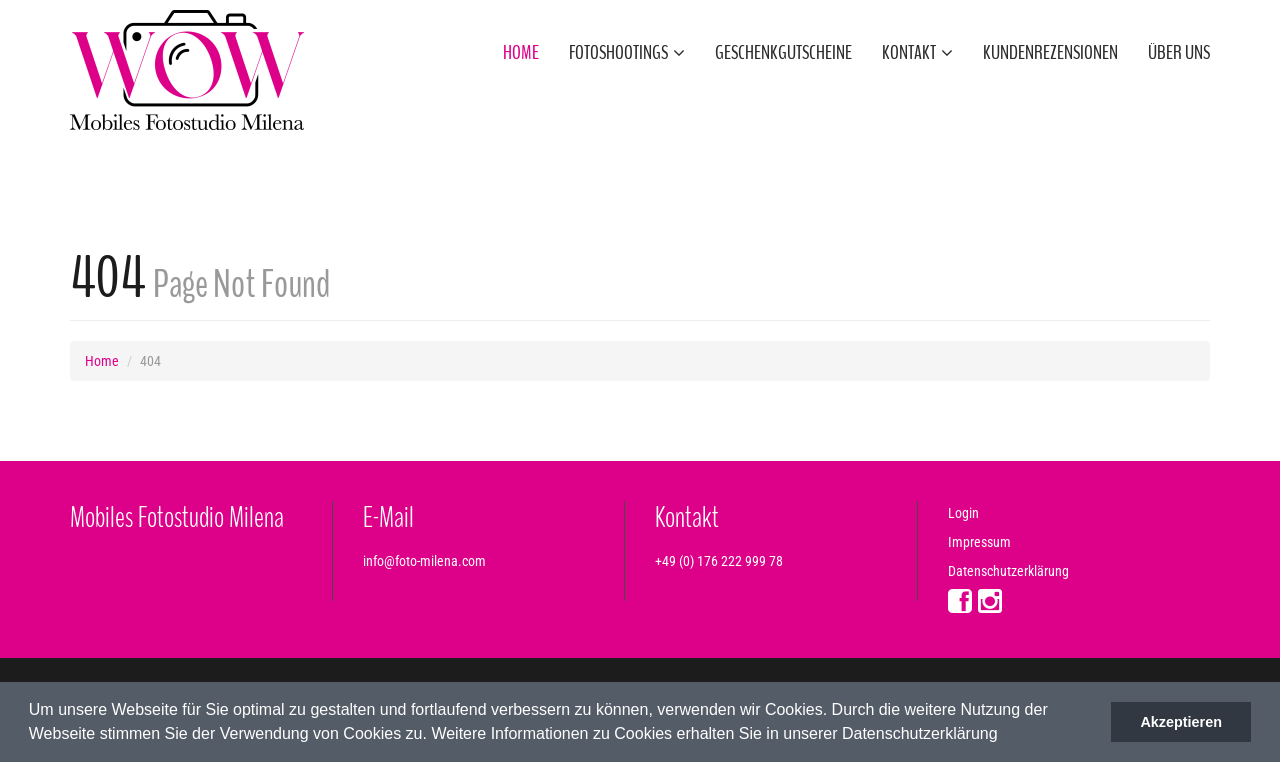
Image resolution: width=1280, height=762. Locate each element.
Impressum (979, 542)
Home (521, 52)
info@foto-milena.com (424, 561)
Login (963, 513)
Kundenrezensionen (1050, 52)
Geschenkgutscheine (783, 52)
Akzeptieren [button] (1181, 722)
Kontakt (917, 52)
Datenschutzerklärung (1008, 571)
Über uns (1179, 52)
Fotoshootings (627, 52)
